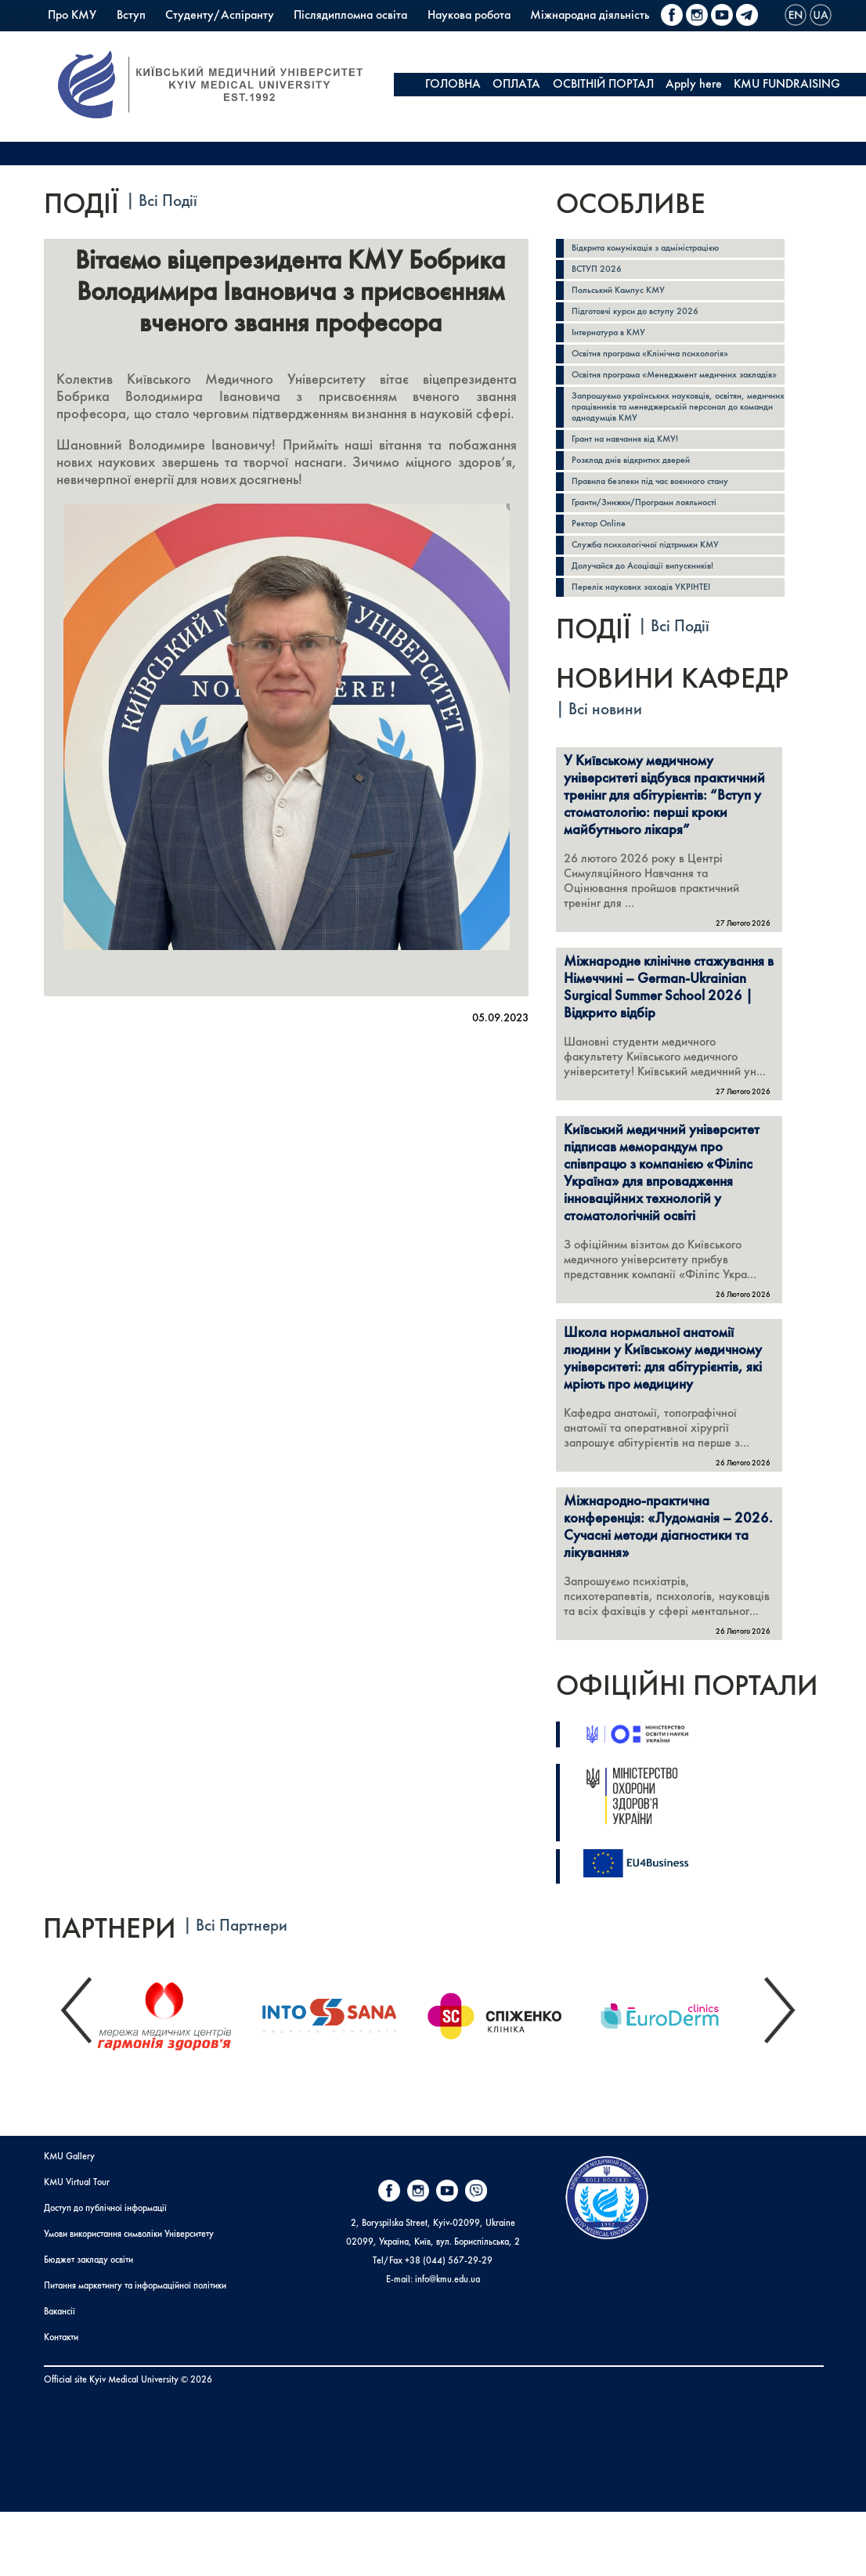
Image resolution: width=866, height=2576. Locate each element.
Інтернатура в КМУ (616, 339)
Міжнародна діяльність (589, 15)
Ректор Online (604, 559)
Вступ (131, 15)
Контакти (61, 2402)
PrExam (297, 39)
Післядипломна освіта (350, 15)
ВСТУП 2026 (601, 271)
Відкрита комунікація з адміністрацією (660, 249)
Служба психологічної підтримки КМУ (660, 581)
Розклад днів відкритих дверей (642, 491)
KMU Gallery (69, 2221)
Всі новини (605, 750)
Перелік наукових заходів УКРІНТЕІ (654, 627)
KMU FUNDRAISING (787, 84)
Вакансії (59, 2376)
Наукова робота (469, 15)
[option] (177, 2076)
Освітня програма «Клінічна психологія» (666, 362)
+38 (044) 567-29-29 (449, 2325)
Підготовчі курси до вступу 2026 (646, 317)
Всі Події (168, 201)
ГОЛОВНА (453, 84)
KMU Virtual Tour (77, 2247)
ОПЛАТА (516, 84)
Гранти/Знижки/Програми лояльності (660, 536)
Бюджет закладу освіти (88, 2324)
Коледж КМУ (225, 39)
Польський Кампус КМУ (109, 39)
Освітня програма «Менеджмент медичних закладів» (670, 391)
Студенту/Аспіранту (219, 15)
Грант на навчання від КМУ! (635, 468)
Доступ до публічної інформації (105, 2273)
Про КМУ (72, 15)
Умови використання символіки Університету (129, 2298)
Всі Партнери (241, 1990)
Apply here (694, 84)
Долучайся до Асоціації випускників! (655, 604)
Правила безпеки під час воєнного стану (666, 513)
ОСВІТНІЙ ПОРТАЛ (603, 84)
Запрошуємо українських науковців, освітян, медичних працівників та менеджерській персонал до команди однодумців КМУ (676, 432)
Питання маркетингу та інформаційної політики (135, 2350)
